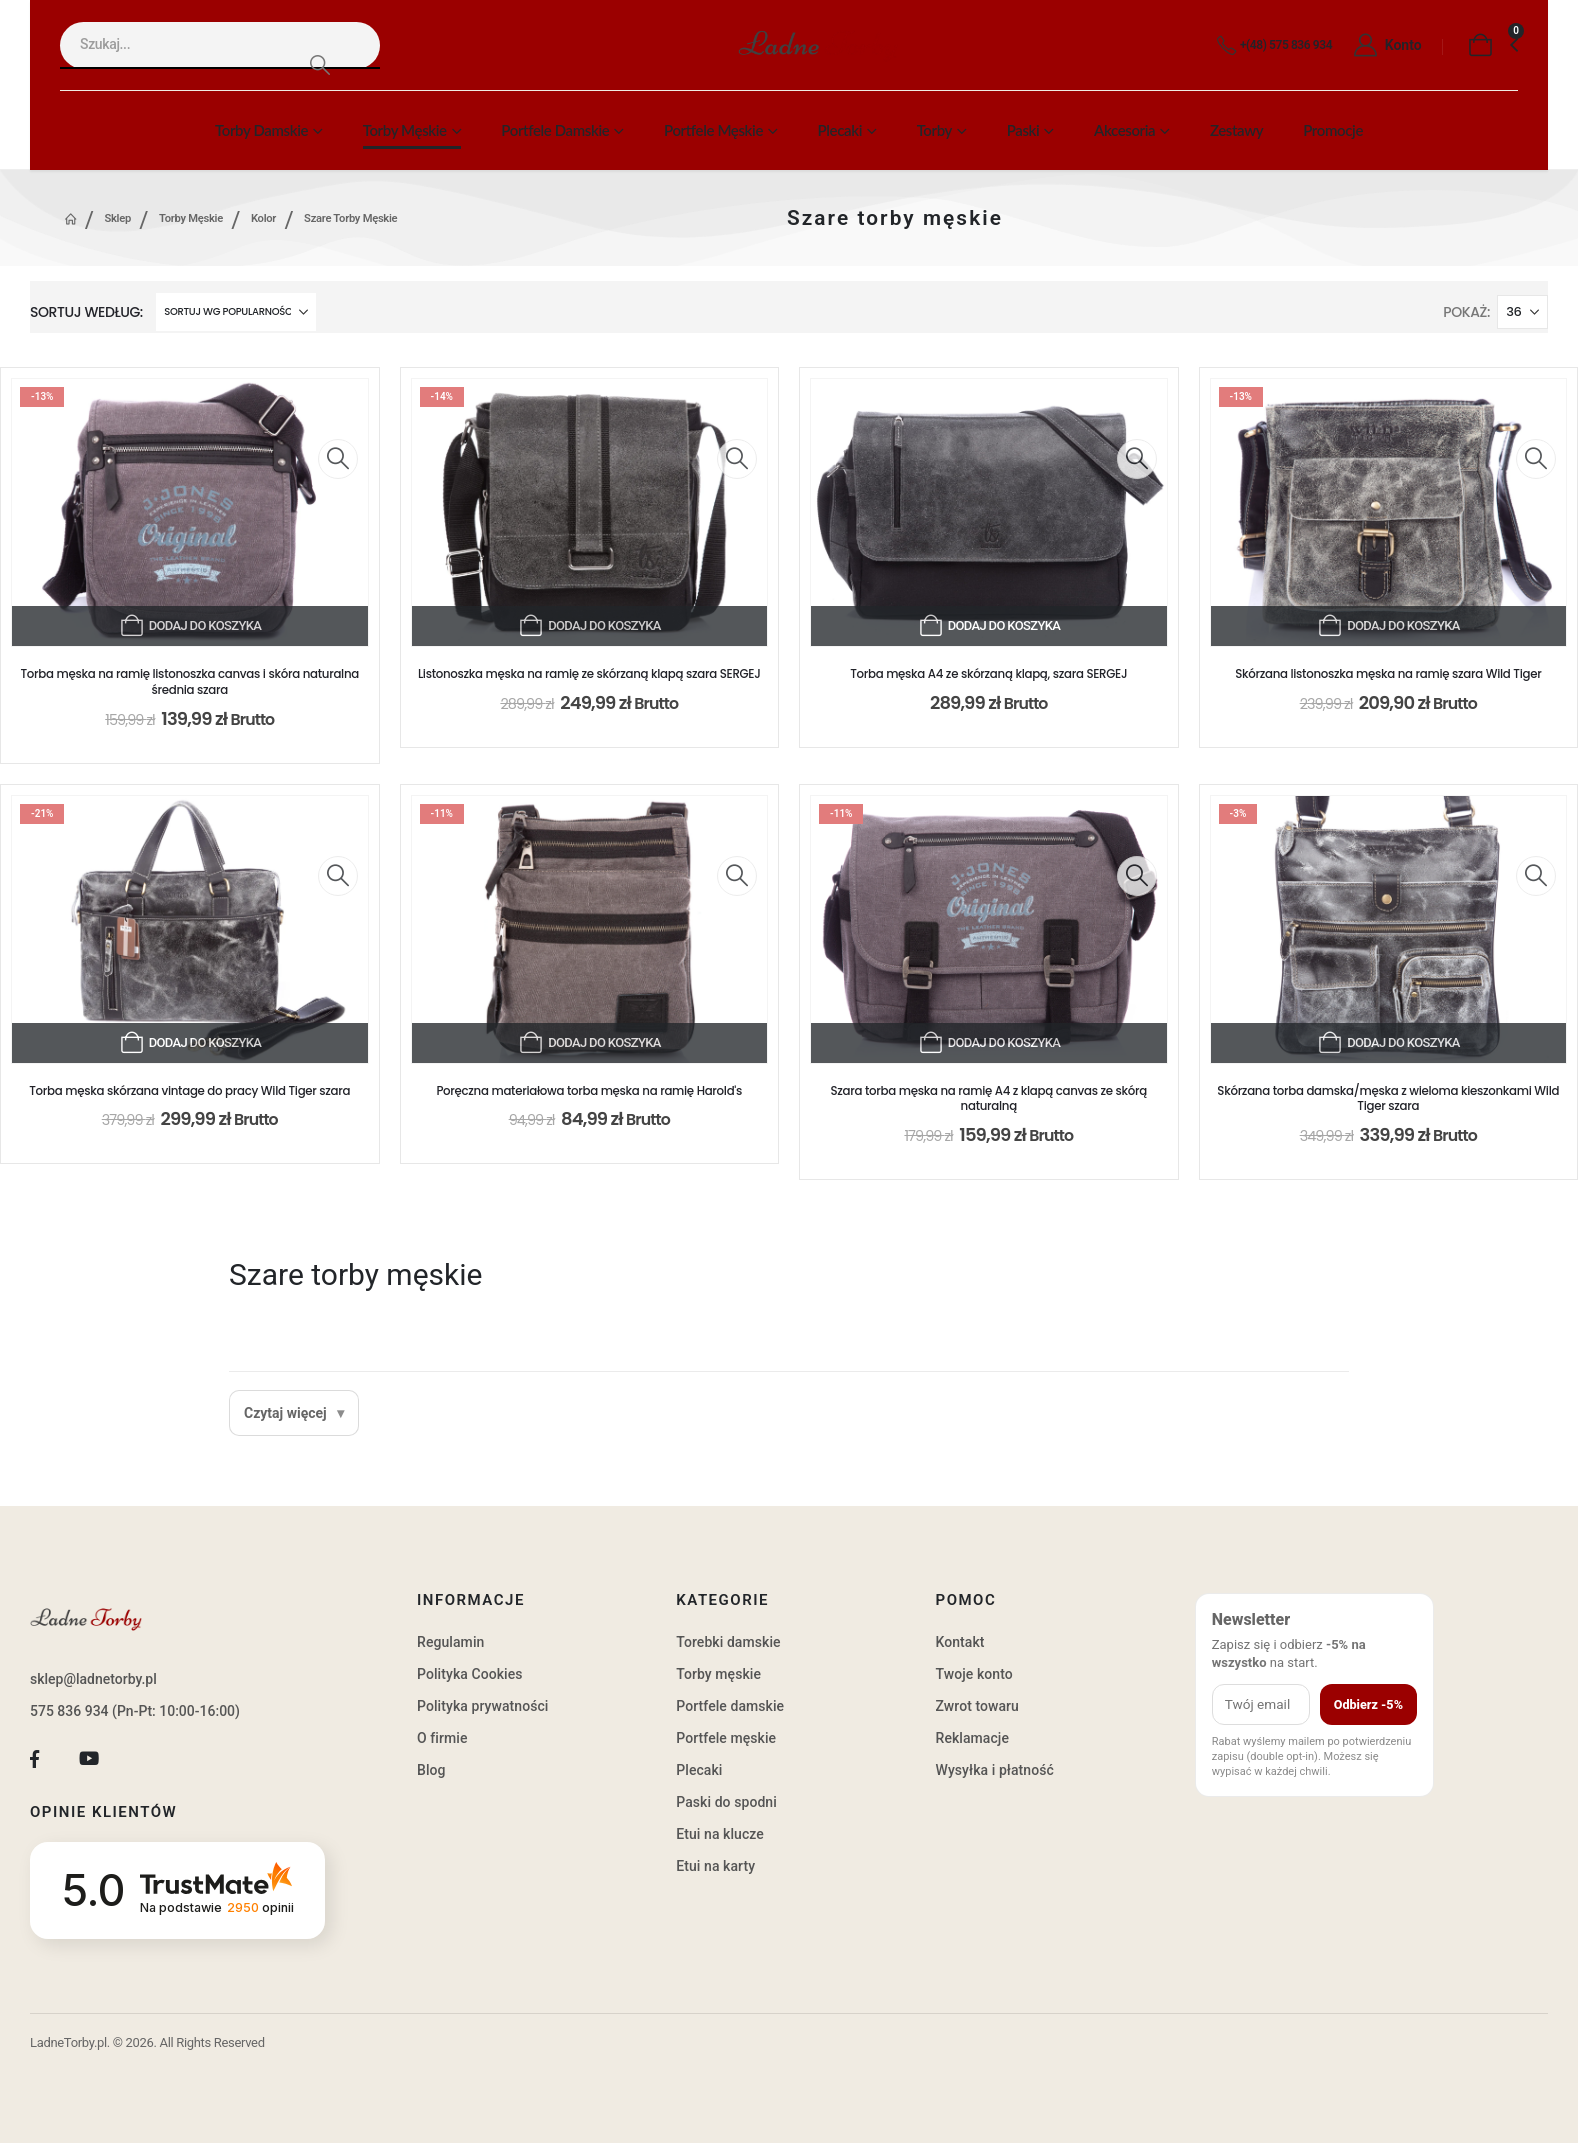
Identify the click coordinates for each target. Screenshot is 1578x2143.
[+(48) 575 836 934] (1270, 46)
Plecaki (840, 130)
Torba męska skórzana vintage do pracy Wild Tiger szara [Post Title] (189, 1091)
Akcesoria (1124, 130)
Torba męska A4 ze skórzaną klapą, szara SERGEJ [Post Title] (988, 674)
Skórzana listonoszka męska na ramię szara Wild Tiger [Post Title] (1388, 674)
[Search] (319, 64)
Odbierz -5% (1368, 1704)
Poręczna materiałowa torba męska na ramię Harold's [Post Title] (589, 1091)
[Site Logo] (818, 45)
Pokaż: (1466, 312)
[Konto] (1382, 46)
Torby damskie (261, 130)
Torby (934, 130)
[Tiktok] (143, 1759)
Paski (1023, 130)
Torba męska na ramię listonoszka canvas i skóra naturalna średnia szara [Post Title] (190, 682)
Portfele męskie (713, 130)
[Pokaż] (1522, 312)
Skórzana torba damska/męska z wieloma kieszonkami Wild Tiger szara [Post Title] (1388, 1099)
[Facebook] (34, 1759)
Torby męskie (405, 130)
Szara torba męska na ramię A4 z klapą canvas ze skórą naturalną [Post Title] (989, 1099)
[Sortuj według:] (236, 312)
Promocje (1333, 130)
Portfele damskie (555, 130)
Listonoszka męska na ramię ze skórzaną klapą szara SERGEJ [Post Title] (589, 674)
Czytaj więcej (285, 1413)
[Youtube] (89, 1759)
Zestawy (1236, 130)
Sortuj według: (86, 312)
